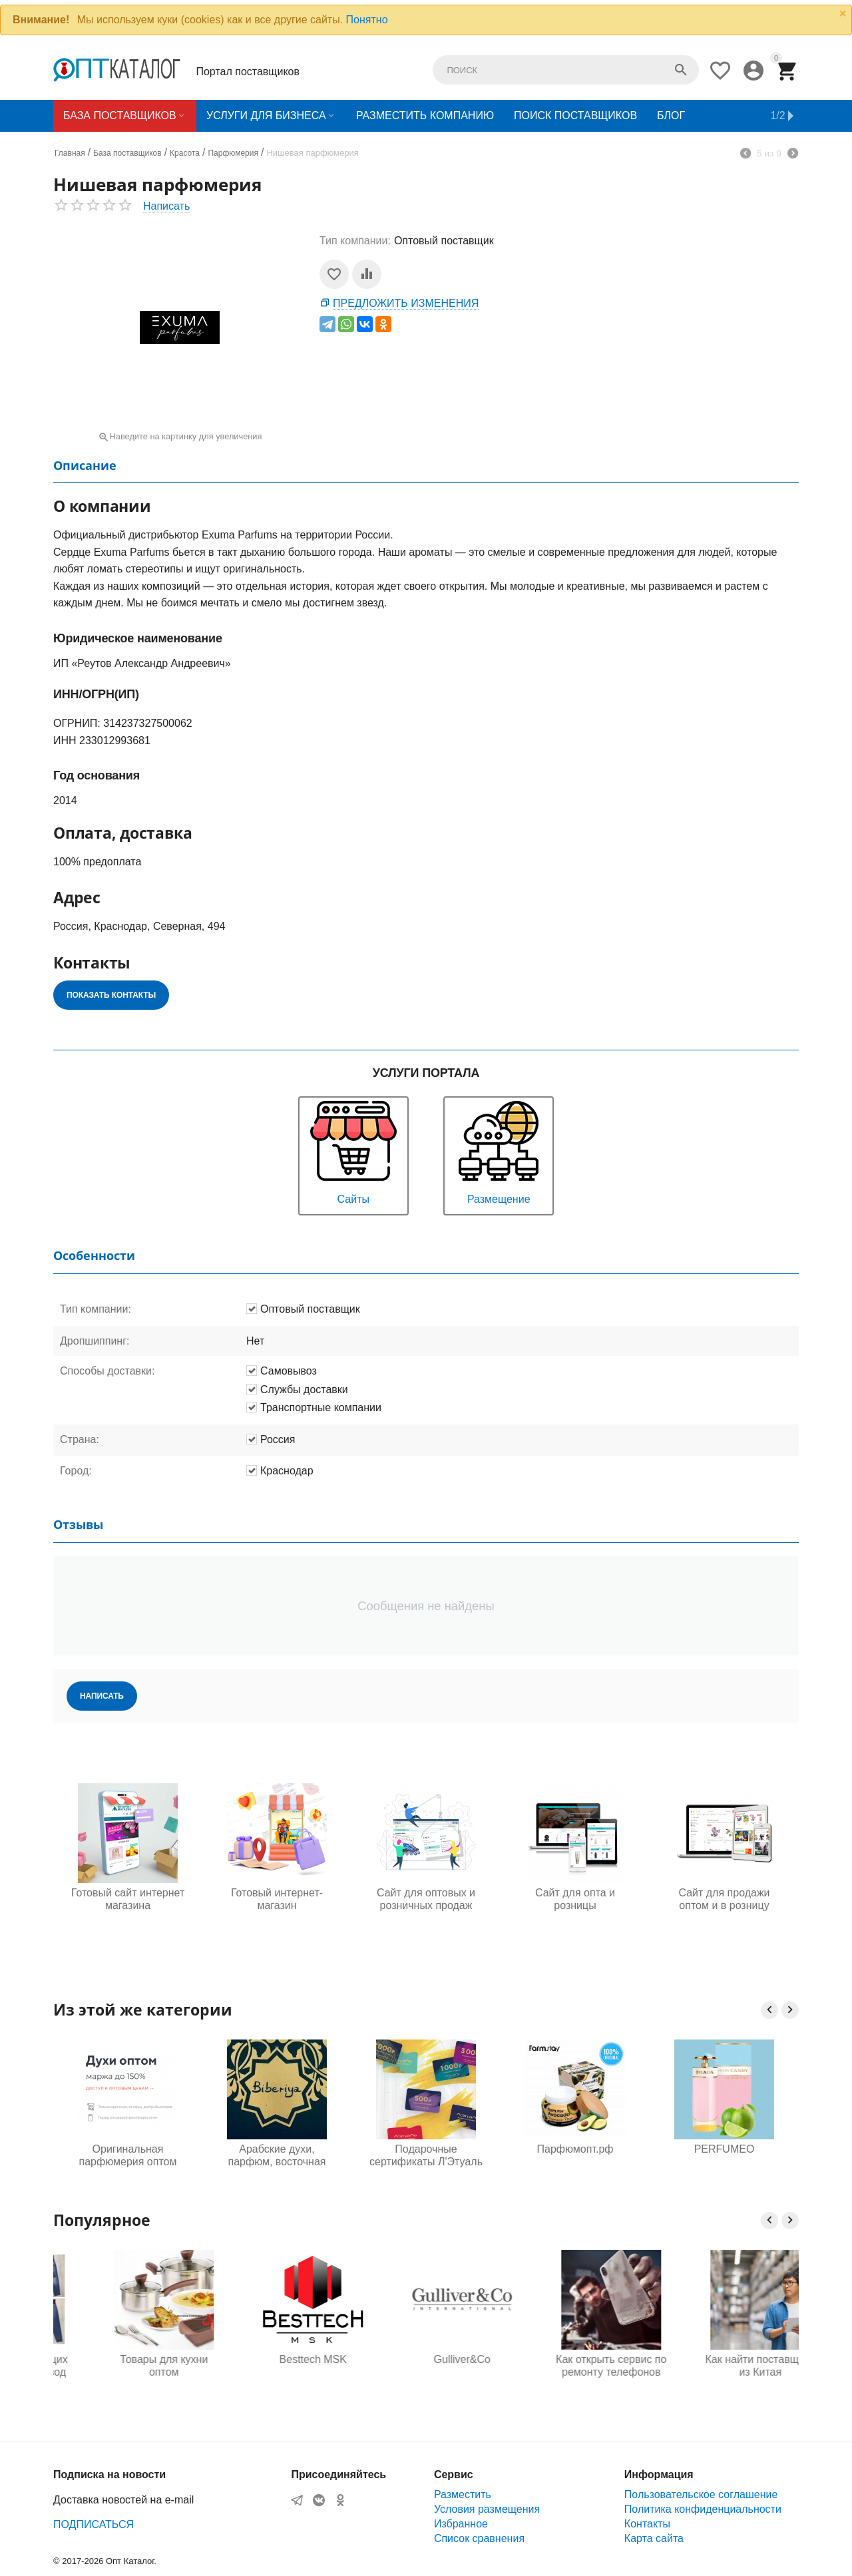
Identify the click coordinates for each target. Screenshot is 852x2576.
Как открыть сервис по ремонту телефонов (724, 2366)
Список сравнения (479, 2538)
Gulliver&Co (574, 2359)
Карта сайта (654, 2538)
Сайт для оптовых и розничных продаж (426, 1899)
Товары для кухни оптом (277, 2366)
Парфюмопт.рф (575, 2149)
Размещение (498, 1151)
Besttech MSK (425, 2359)
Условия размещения (487, 2509)
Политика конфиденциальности (702, 2509)
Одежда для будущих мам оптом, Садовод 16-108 (127, 2366)
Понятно (367, 19)
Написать (166, 206)
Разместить (462, 2494)
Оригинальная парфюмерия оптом (128, 2155)
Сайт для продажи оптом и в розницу (723, 1899)
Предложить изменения (406, 303)
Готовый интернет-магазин (277, 1899)
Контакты (647, 2523)
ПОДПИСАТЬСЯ (93, 2524)
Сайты (353, 1151)
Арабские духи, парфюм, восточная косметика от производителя (277, 2156)
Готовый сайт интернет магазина (127, 1899)
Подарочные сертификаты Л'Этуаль (426, 2155)
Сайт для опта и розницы (575, 1899)
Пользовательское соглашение (700, 2494)
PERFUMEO (724, 2149)
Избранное (461, 2523)
